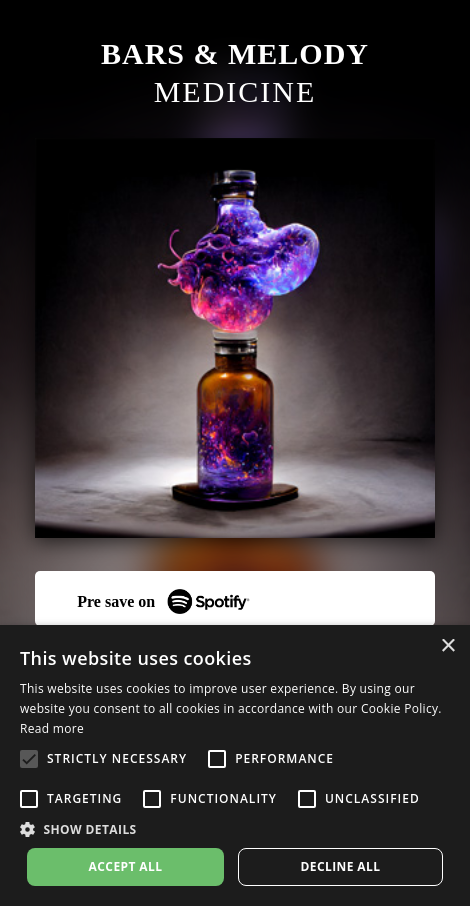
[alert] (235, 765)
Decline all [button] (341, 866)
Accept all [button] (126, 866)
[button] (235, 829)
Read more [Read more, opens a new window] (52, 728)
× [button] (447, 646)
